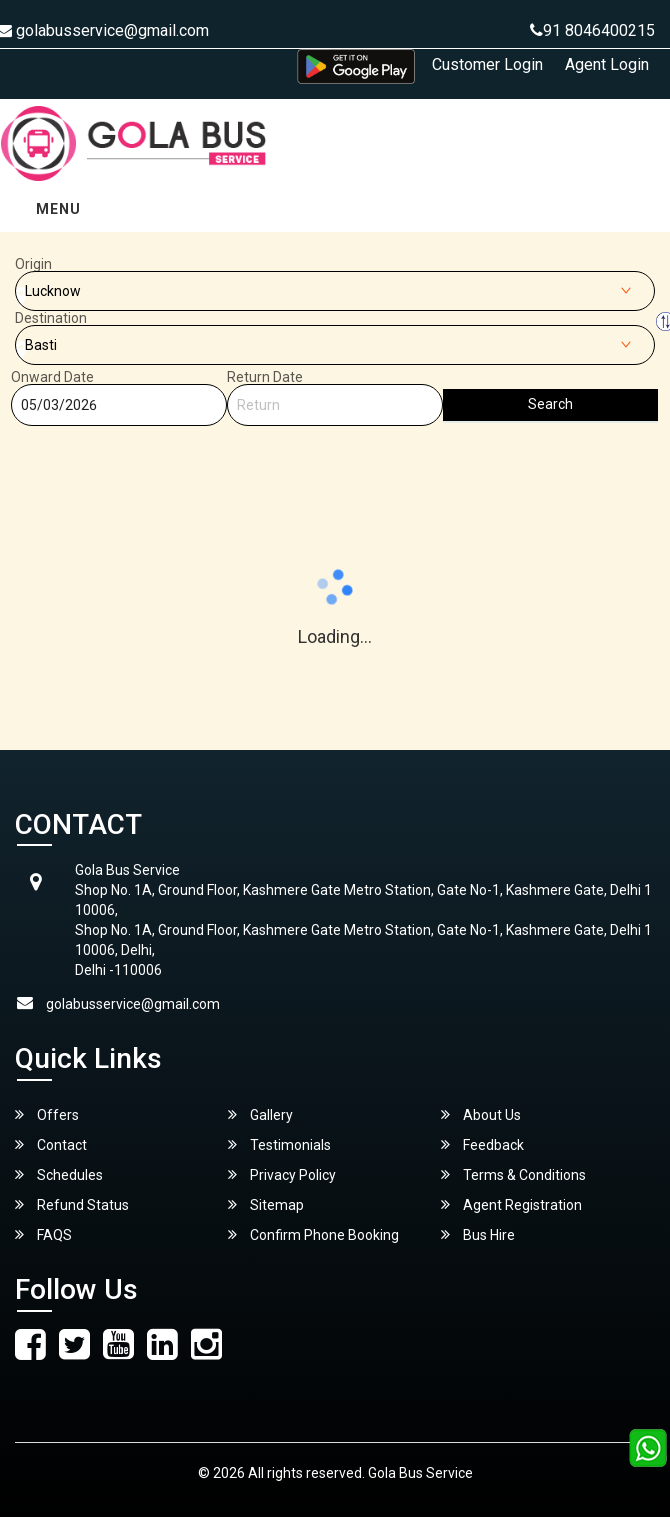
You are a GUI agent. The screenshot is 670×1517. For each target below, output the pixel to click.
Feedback (482, 1144)
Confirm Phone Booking (313, 1234)
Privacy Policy (282, 1174)
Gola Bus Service (420, 1473)
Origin (33, 264)
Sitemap (266, 1204)
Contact (51, 1144)
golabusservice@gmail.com (133, 1004)
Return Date (265, 377)
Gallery (260, 1114)
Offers (47, 1114)
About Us (481, 1114)
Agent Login (607, 64)
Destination (51, 318)
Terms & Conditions (513, 1174)
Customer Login (487, 64)
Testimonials (279, 1144)
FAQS (43, 1234)
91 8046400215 (592, 30)
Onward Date (52, 377)
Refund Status (72, 1204)
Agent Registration (511, 1204)
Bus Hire (478, 1234)
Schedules (59, 1174)
